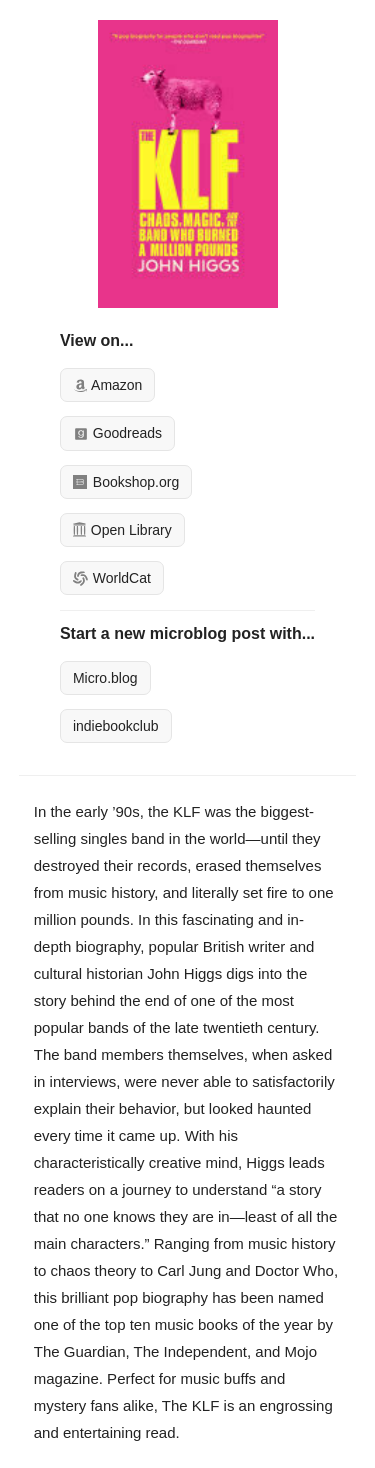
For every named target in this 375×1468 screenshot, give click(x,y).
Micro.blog (105, 678)
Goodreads (117, 433)
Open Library (122, 530)
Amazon (107, 385)
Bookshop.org (126, 482)
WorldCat (112, 578)
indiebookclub (116, 726)
